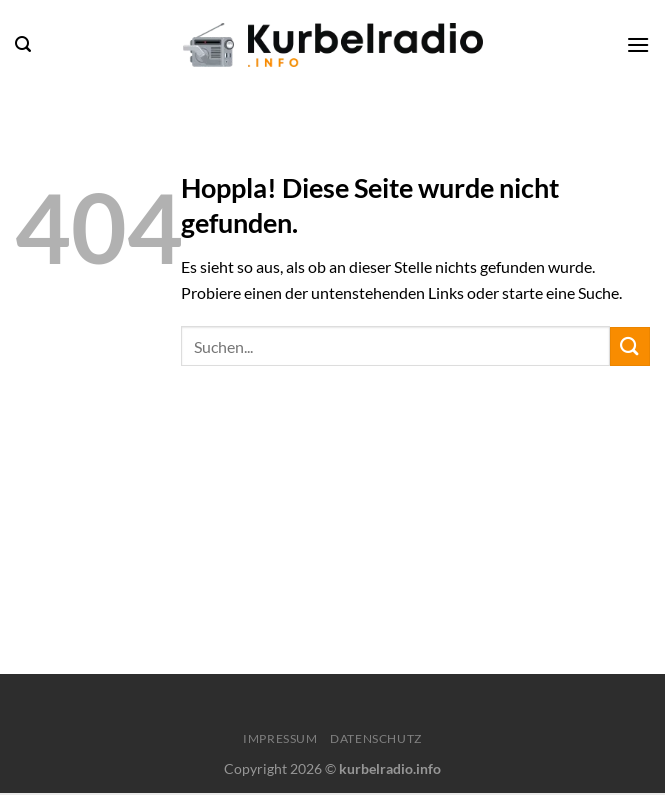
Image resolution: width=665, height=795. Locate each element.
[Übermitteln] (630, 346)
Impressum (280, 738)
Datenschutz (376, 738)
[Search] (23, 44)
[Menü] (638, 44)
